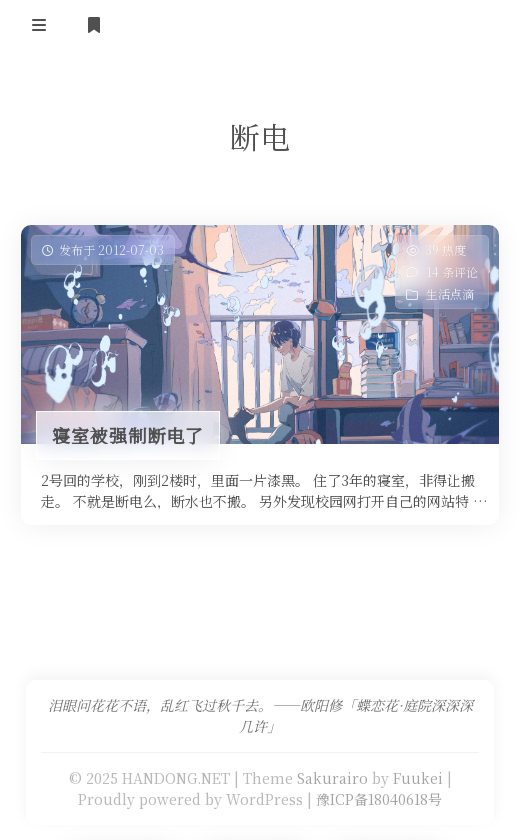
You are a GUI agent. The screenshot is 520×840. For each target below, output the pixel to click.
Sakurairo (332, 778)
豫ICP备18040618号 (379, 799)
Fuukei (418, 778)
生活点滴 (450, 293)
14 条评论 (452, 271)
